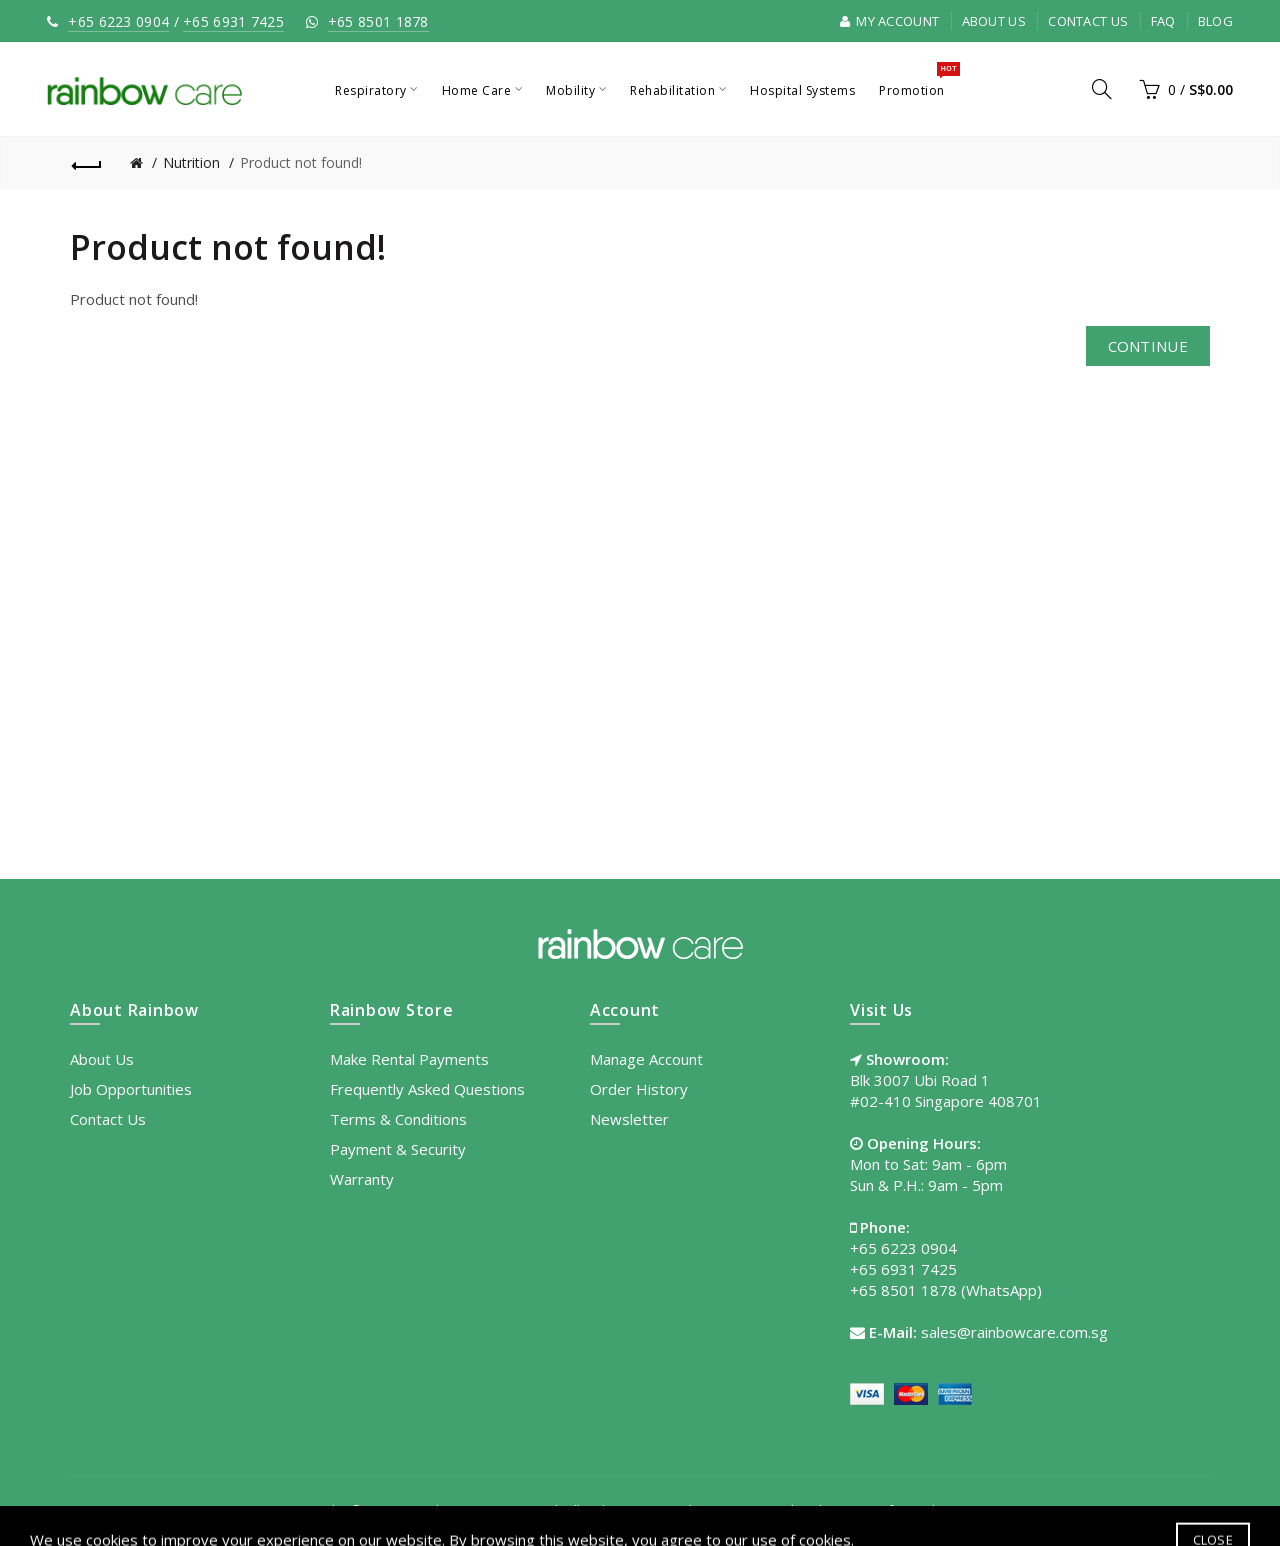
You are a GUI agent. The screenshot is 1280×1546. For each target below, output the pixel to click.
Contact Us (1088, 21)
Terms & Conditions (398, 1119)
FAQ (1163, 21)
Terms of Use (877, 1510)
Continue (1148, 346)
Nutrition (191, 162)
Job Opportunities (131, 1089)
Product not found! (301, 162)
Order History (639, 1089)
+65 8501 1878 (378, 21)
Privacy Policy (765, 1510)
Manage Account (646, 1059)
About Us (994, 21)
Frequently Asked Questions (427, 1089)
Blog (1215, 21)
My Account (890, 21)
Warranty (362, 1179)
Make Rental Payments (409, 1059)
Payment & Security (398, 1149)
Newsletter (629, 1119)
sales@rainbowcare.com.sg (1014, 1332)
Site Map (972, 1510)
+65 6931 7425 (233, 21)
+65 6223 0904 (118, 21)
